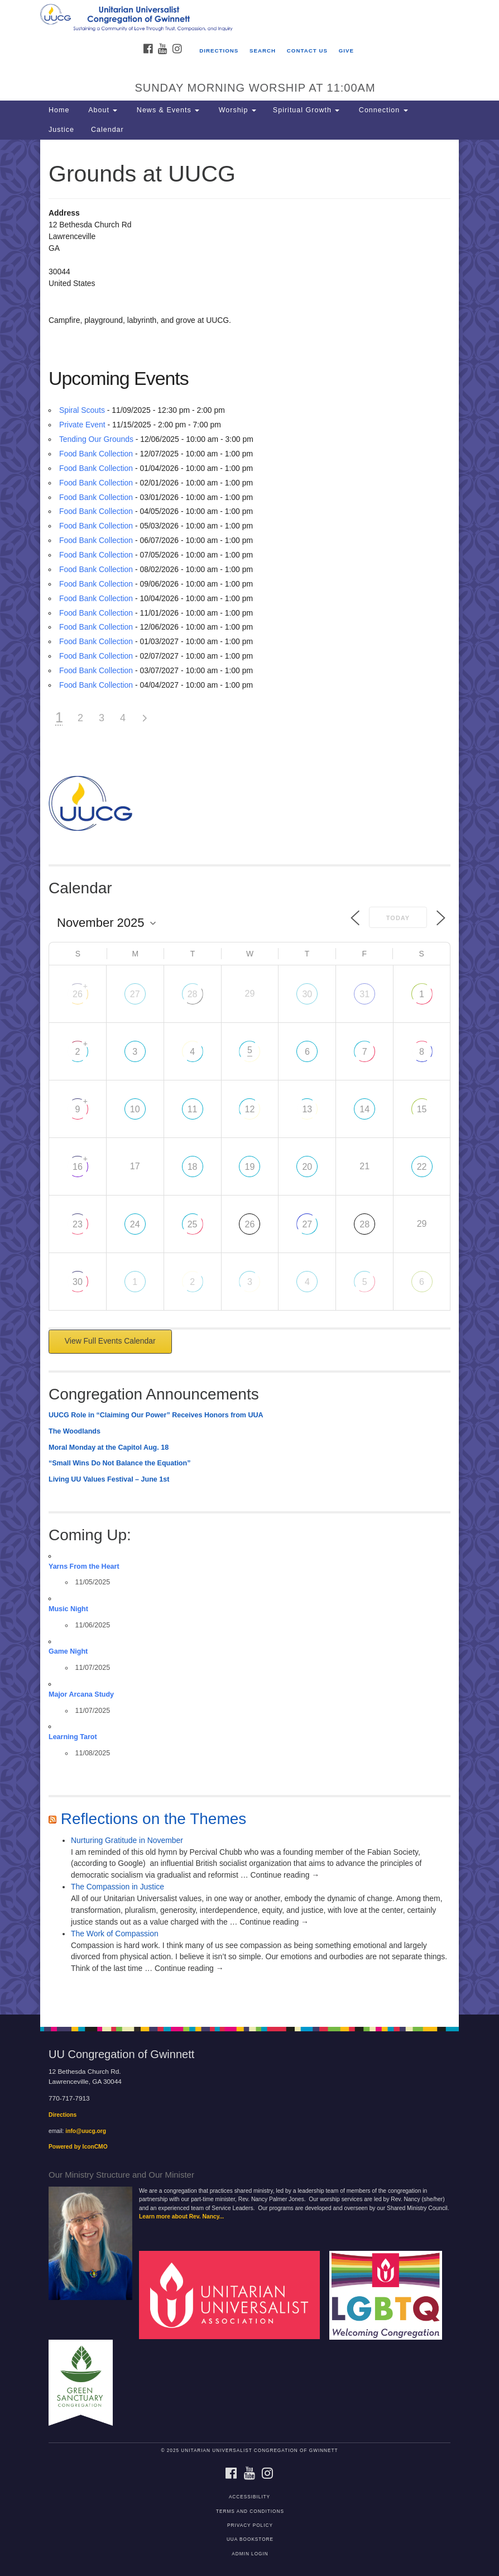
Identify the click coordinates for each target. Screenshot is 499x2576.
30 (307, 994)
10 (135, 1109)
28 (193, 994)
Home (59, 110)
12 (250, 1109)
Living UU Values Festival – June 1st (109, 1479)
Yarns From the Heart (84, 1566)
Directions (218, 50)
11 (193, 1109)
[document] (249, 1077)
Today (398, 918)
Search (263, 50)
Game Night (68, 1651)
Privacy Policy (250, 2525)
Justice (61, 130)
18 (193, 1167)
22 (422, 1167)
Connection (381, 110)
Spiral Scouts (82, 410)
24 (135, 1224)
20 (307, 1167)
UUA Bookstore (250, 2539)
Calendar (107, 130)
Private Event (82, 424)
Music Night (68, 1609)
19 (250, 1167)
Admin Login (250, 2553)
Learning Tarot (73, 1737)
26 (78, 994)
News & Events (166, 110)
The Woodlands (74, 1431)
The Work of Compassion (115, 1933)
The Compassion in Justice (117, 1886)
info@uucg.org (85, 2131)
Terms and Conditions (250, 2511)
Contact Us (307, 50)
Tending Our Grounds (96, 439)
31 (364, 994)
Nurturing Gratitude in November (127, 1840)
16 (78, 1167)
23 (78, 1224)
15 (422, 1109)
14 (364, 1109)
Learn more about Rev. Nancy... (181, 2216)
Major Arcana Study (81, 1694)
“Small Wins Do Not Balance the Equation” (119, 1463)
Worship (236, 110)
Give (346, 50)
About (101, 110)
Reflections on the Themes (154, 1818)
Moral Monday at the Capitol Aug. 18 (109, 1447)
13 (307, 1109)
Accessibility (249, 2496)
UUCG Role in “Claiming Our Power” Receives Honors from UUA (156, 1415)
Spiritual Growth (306, 110)
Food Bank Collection (96, 453)
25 (193, 1224)
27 (135, 994)
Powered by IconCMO (78, 2147)
